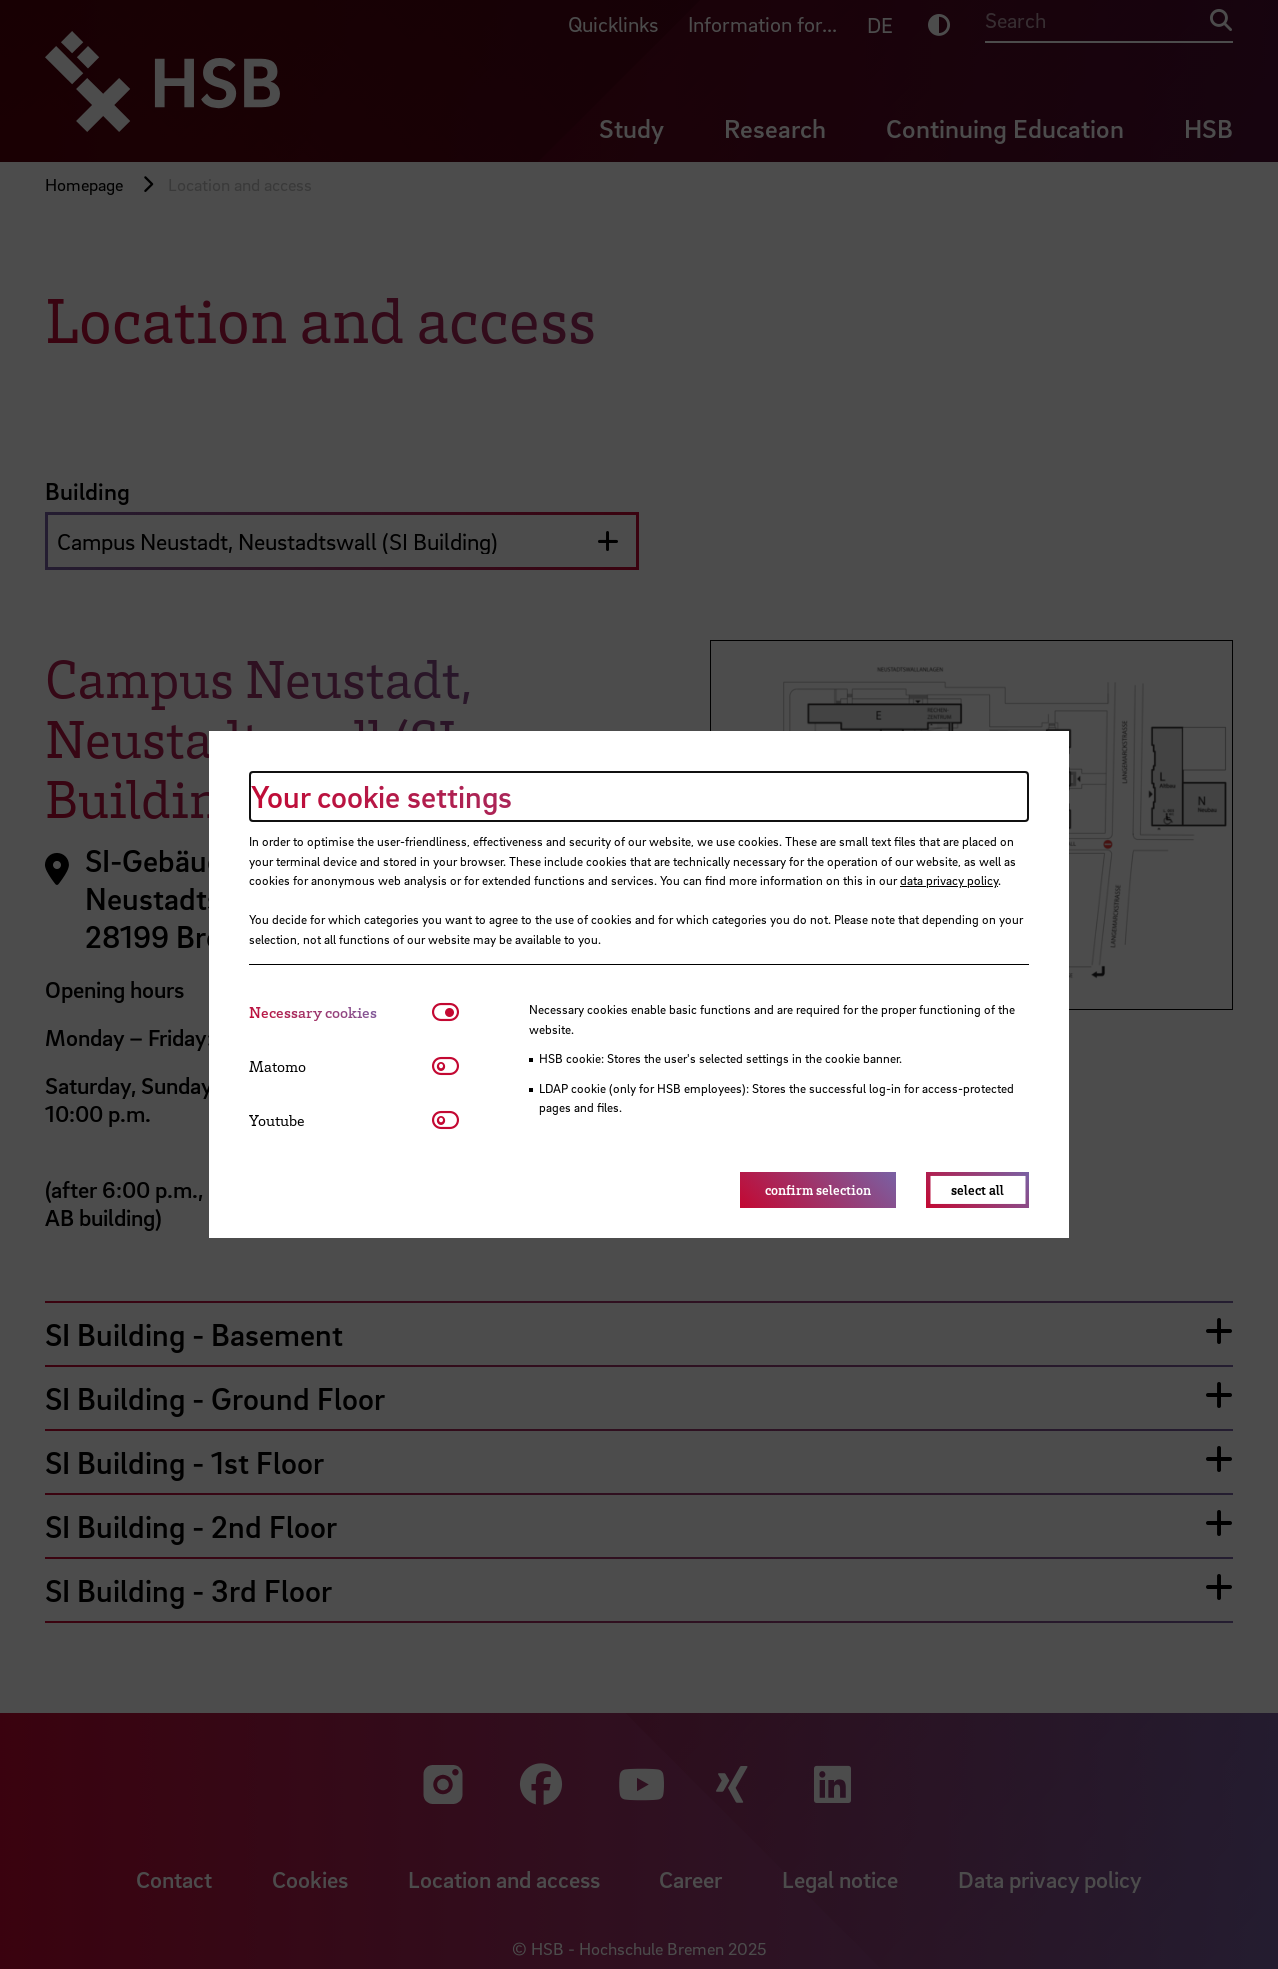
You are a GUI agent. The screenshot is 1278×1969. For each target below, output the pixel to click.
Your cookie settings (381, 796)
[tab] (340, 1012)
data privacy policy (949, 880)
